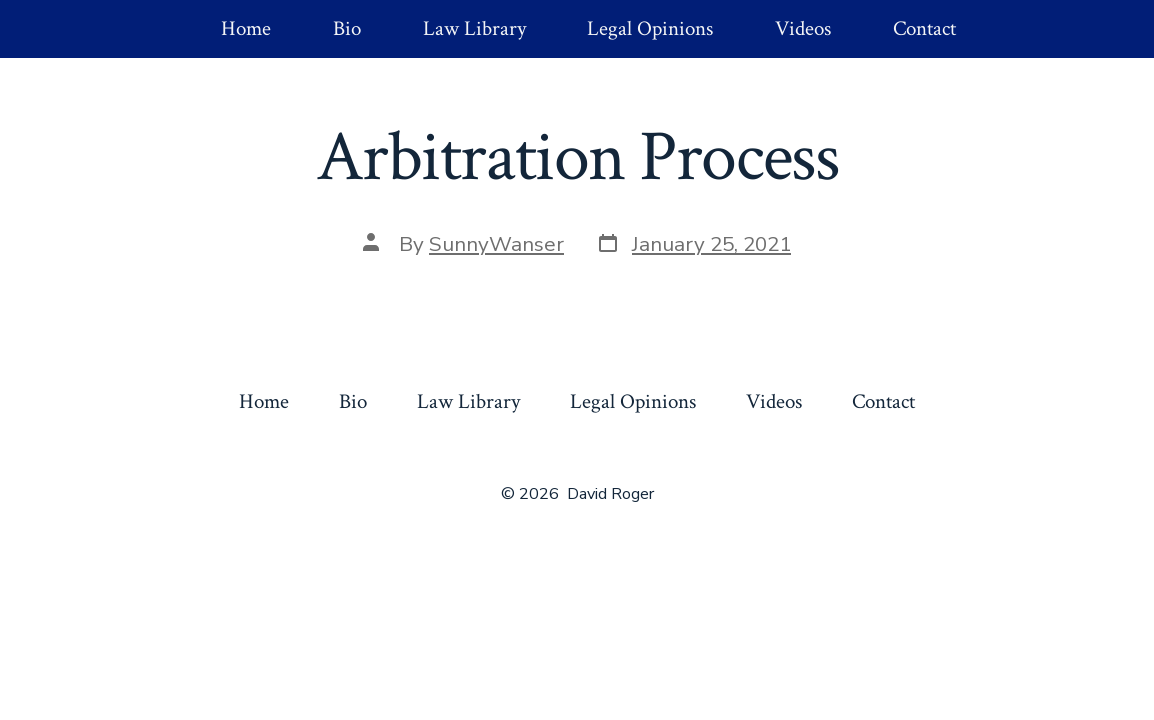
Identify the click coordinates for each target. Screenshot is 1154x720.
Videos (803, 28)
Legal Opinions (650, 28)
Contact (924, 28)
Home (246, 28)
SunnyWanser (496, 244)
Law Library (474, 28)
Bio (347, 28)
